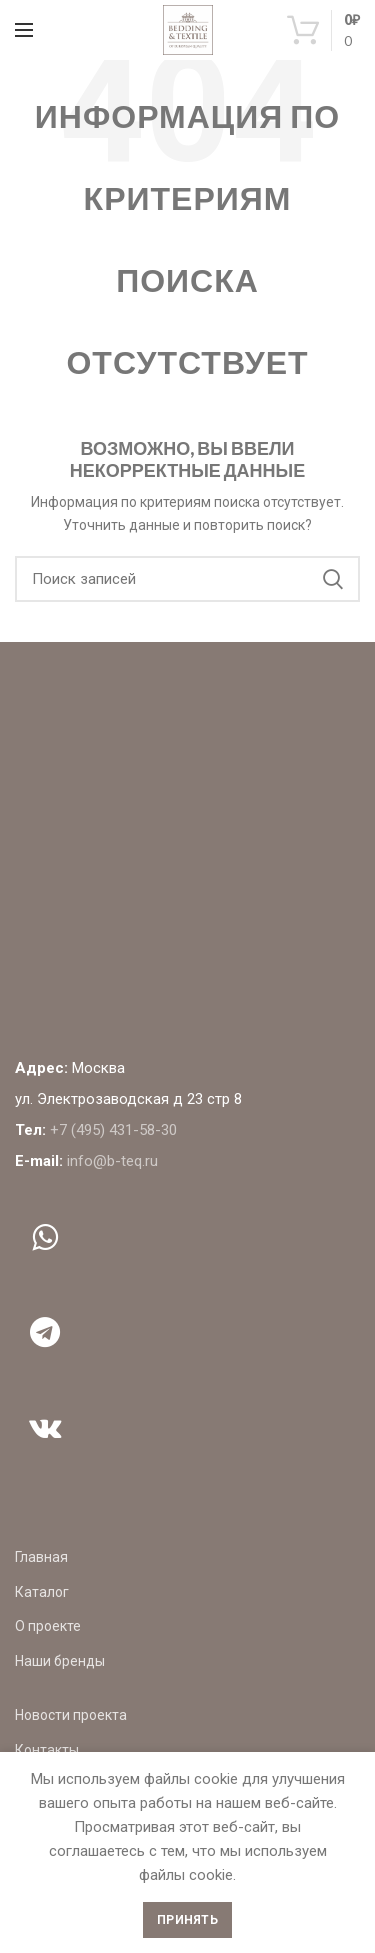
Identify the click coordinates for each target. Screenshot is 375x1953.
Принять (187, 1920)
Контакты (47, 1750)
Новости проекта (71, 1715)
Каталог (42, 1592)
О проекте (48, 1626)
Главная (41, 1557)
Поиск (333, 579)
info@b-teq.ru (112, 1161)
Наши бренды (60, 1661)
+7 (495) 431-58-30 (113, 1130)
